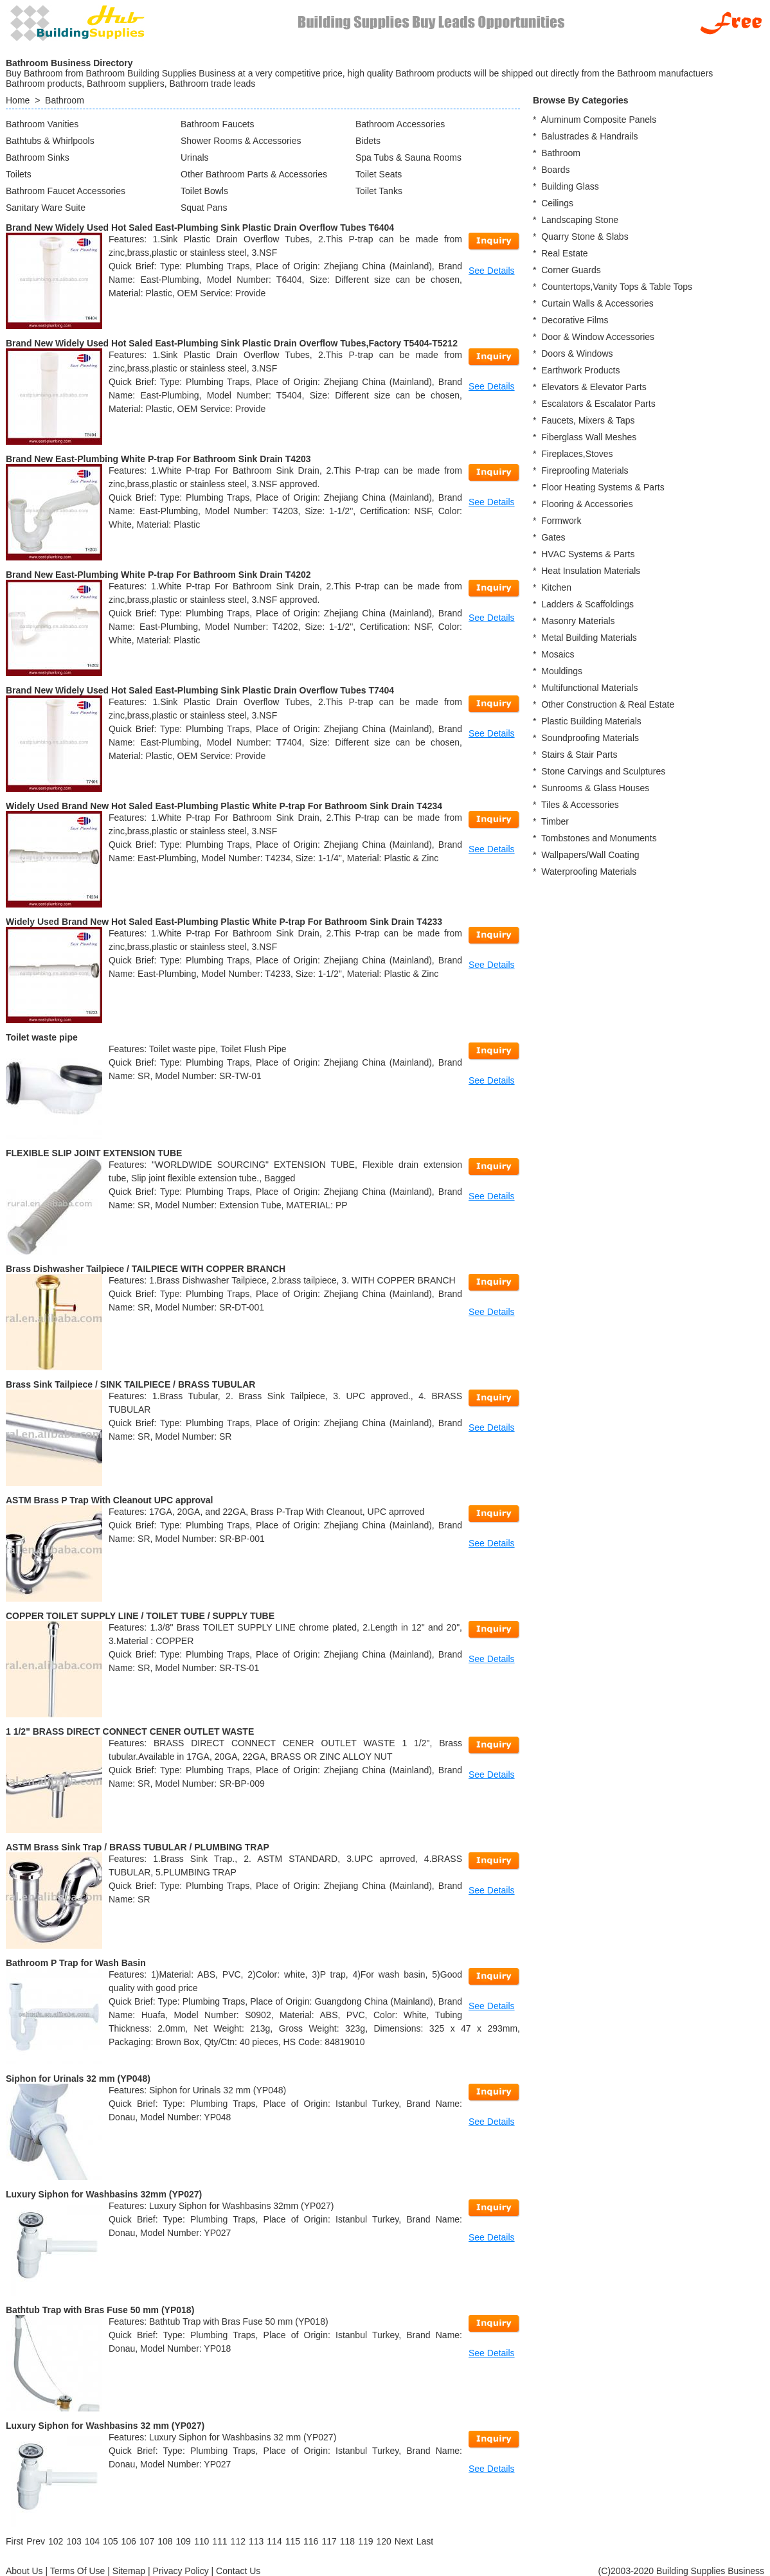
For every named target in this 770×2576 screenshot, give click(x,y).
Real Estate (564, 253)
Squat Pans (204, 207)
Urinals (195, 157)
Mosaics (557, 654)
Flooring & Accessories (586, 504)
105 (110, 2541)
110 (201, 2541)
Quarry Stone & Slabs (584, 236)
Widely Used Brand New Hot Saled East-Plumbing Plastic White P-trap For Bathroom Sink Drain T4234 (224, 806)
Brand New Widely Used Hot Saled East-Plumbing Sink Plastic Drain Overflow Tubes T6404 (200, 227)
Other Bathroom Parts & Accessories (254, 174)
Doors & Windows (577, 353)
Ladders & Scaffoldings (587, 604)
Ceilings (557, 203)
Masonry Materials (577, 621)
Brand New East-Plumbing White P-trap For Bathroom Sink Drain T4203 (158, 459)
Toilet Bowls (204, 191)
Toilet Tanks (378, 191)
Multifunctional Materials (589, 688)
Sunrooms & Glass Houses (595, 788)
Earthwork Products (580, 370)
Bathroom (64, 100)
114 (274, 2541)
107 (146, 2541)
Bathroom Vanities (42, 124)
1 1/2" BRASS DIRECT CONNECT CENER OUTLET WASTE (130, 1731)
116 (310, 2541)
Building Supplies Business (710, 2571)
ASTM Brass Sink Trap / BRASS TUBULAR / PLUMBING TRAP (137, 1847)
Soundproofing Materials (590, 738)
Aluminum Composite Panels (598, 119)
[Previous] (35, 2541)
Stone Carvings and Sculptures (603, 771)
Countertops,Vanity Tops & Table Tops (616, 287)
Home (18, 100)
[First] (14, 2541)
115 (292, 2541)
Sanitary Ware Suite (45, 207)
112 (238, 2541)
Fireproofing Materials (584, 470)
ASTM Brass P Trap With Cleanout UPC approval (109, 1500)
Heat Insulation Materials (590, 571)
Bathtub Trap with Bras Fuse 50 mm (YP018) (100, 2310)
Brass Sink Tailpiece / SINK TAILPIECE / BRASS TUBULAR (130, 1384)
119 (365, 2541)
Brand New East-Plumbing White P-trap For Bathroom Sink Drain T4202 (158, 574)
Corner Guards (571, 270)
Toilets (18, 174)
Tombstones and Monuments (599, 838)
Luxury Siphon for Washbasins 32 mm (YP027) (105, 2425)
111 (219, 2541)
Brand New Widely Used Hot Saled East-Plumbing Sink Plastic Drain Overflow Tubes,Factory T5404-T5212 (232, 343)
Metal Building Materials (589, 637)
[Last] (424, 2541)
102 (55, 2541)
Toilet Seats (378, 174)
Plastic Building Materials (591, 721)
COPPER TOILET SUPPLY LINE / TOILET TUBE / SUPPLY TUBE (140, 1616)
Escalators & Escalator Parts (598, 403)
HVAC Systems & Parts (587, 554)
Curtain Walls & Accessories (597, 303)
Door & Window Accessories (597, 337)
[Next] (404, 2541)
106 (128, 2541)
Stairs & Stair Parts (579, 754)
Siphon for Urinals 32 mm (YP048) (78, 2078)
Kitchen (556, 587)
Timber (555, 821)
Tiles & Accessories (580, 805)
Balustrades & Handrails (589, 136)
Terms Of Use (77, 2571)
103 (73, 2541)
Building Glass (570, 186)
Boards (555, 170)
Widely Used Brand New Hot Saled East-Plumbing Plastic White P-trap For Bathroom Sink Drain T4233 (224, 922)
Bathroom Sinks (37, 157)
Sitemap (128, 2571)
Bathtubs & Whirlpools (50, 141)
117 (328, 2541)
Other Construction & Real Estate (607, 704)
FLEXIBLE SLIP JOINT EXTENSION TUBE (94, 1153)
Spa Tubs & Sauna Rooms (408, 157)
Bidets (368, 141)
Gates (553, 537)
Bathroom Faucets (217, 124)
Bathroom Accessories (400, 124)
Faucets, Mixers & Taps (587, 420)
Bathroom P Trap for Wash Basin (76, 1963)
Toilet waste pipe (42, 1037)
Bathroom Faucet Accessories (65, 191)
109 (183, 2541)
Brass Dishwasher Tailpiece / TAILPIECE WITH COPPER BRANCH (145, 1269)
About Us (24, 2571)
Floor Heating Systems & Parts (602, 487)
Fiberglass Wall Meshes (588, 437)
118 (347, 2541)
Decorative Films (574, 320)
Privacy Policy (181, 2571)
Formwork (561, 520)
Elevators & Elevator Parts (593, 387)
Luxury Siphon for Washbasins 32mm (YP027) (104, 2194)
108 (164, 2541)
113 (256, 2541)
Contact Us (238, 2571)
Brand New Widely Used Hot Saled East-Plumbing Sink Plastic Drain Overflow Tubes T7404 (200, 690)
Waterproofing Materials (588, 871)
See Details (492, 270)
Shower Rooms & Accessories (241, 141)
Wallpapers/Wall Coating (590, 855)
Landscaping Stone (579, 220)
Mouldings (561, 671)
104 (92, 2541)
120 (383, 2541)
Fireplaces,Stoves (577, 454)
